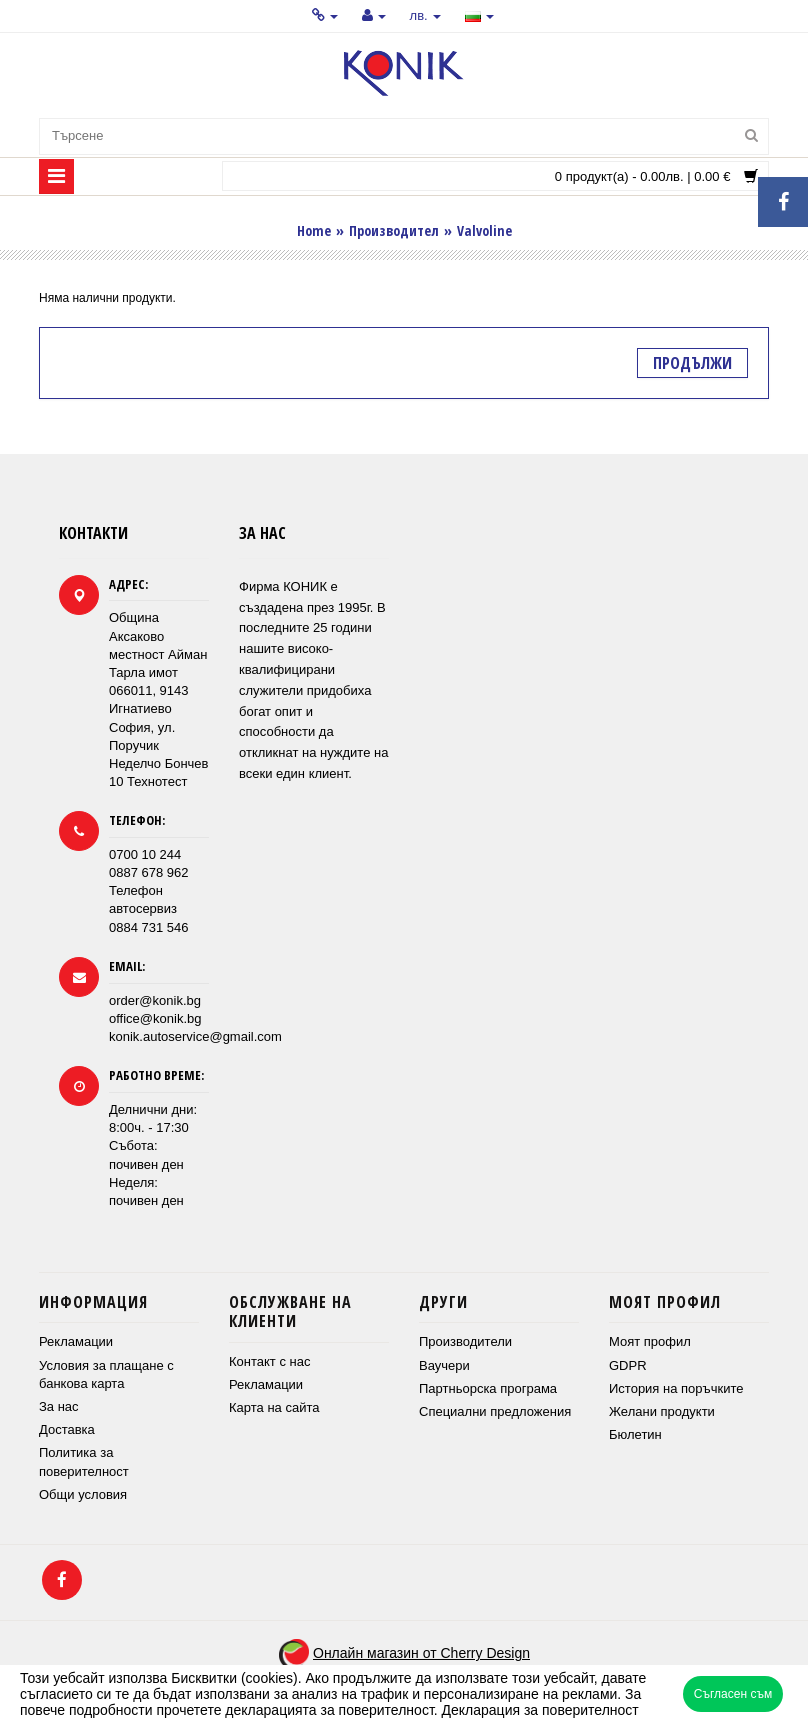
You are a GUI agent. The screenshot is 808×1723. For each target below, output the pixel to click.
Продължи (692, 363)
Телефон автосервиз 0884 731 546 (149, 908)
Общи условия (83, 1494)
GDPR (628, 1365)
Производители (465, 1341)
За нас (59, 1406)
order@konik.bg (155, 1000)
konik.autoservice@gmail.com (195, 1036)
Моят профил (650, 1341)
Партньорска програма (488, 1388)
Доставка (67, 1429)
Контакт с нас (269, 1361)
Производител (394, 230)
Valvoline (484, 230)
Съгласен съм (733, 1694)
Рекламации (76, 1341)
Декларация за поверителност (540, 1710)
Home (314, 230)
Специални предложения (495, 1411)
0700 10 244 (145, 854)
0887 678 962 (149, 872)
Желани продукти (662, 1411)
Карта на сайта (274, 1407)
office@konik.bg (155, 1018)
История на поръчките (676, 1388)
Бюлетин (635, 1434)
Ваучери (444, 1365)
